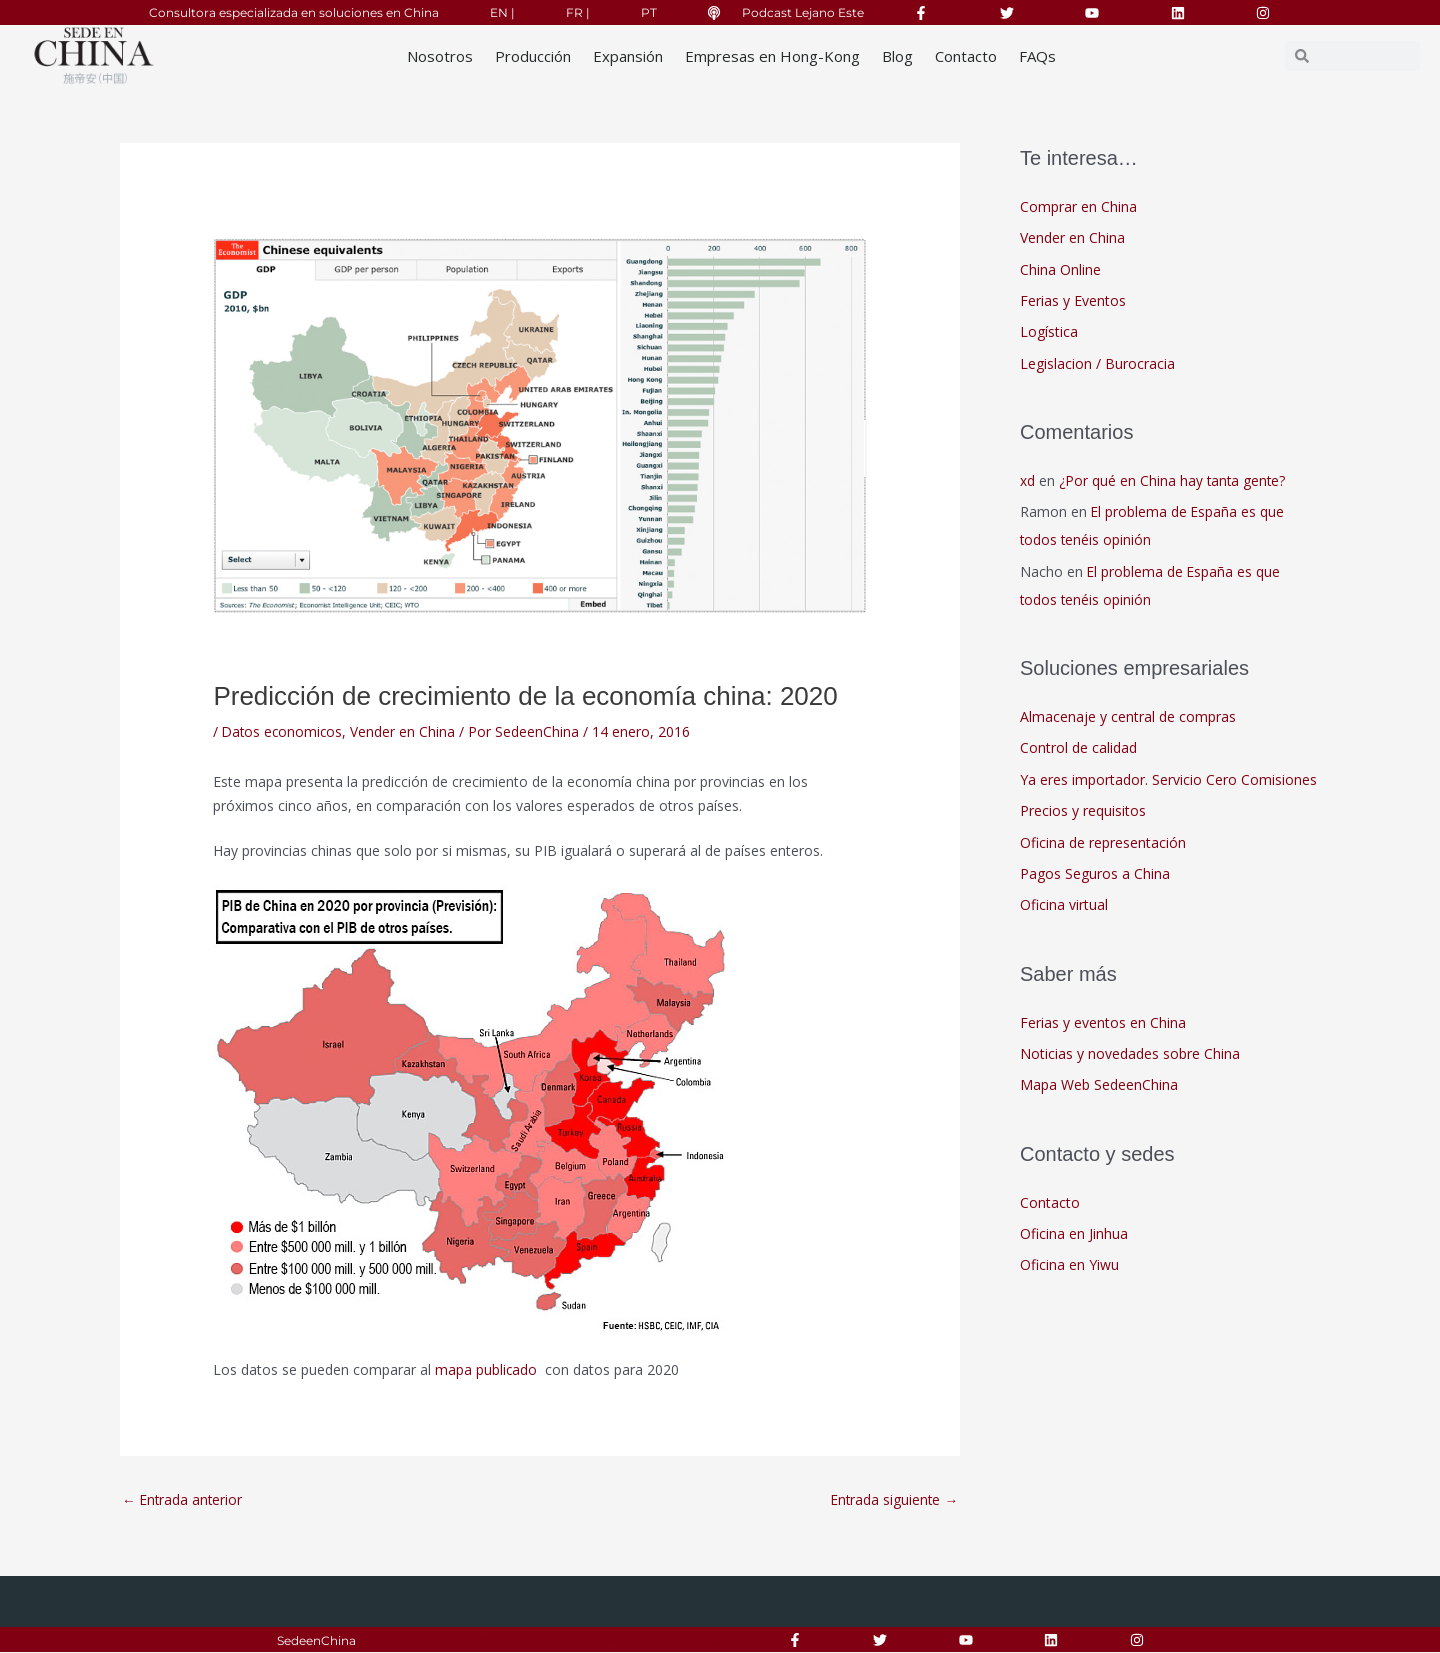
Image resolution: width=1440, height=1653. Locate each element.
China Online (1060, 269)
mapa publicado (488, 1369)
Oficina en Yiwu (1069, 1266)
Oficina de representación (1103, 843)
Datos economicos (284, 731)
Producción (533, 56)
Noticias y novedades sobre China (1130, 1054)
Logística (1049, 332)
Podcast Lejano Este (803, 12)
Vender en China (406, 731)
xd (1027, 480)
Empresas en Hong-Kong (772, 56)
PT (649, 12)
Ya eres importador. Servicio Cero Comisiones (1168, 780)
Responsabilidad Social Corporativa (512, 1640)
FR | (578, 12)
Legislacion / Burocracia (1097, 363)
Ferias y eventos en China (1103, 1023)
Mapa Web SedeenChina (1099, 1086)
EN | (502, 12)
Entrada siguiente (893, 1500)
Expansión (628, 56)
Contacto (966, 56)
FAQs (1037, 56)
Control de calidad (1078, 748)
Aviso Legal (702, 1640)
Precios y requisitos (1083, 811)
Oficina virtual (1064, 906)
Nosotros (440, 56)
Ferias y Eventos (1073, 300)
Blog (897, 56)
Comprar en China (1078, 206)
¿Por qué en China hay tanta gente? (1174, 480)
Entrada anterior (183, 1500)
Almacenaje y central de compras (1128, 717)
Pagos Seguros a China (1095, 874)
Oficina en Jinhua (1074, 1234)
